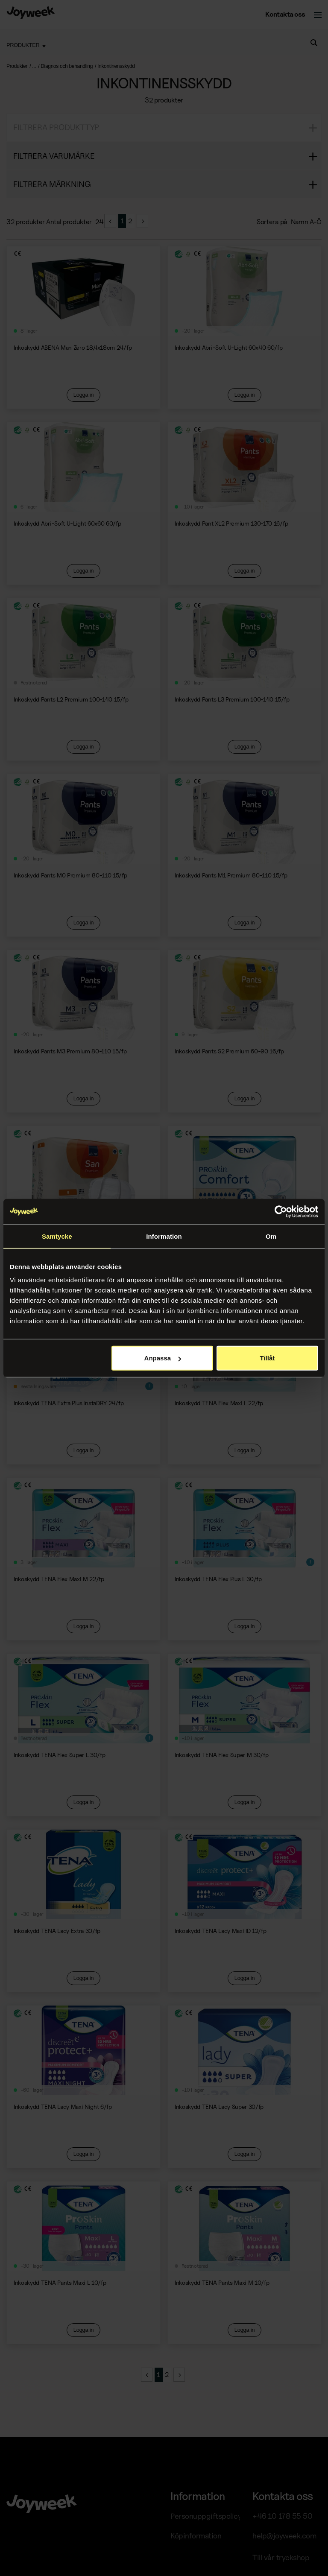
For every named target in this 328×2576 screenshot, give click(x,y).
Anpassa (163, 1358)
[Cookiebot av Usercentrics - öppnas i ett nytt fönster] (280, 1211)
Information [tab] (164, 1236)
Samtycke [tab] (57, 1236)
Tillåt (267, 1358)
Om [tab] (271, 1236)
